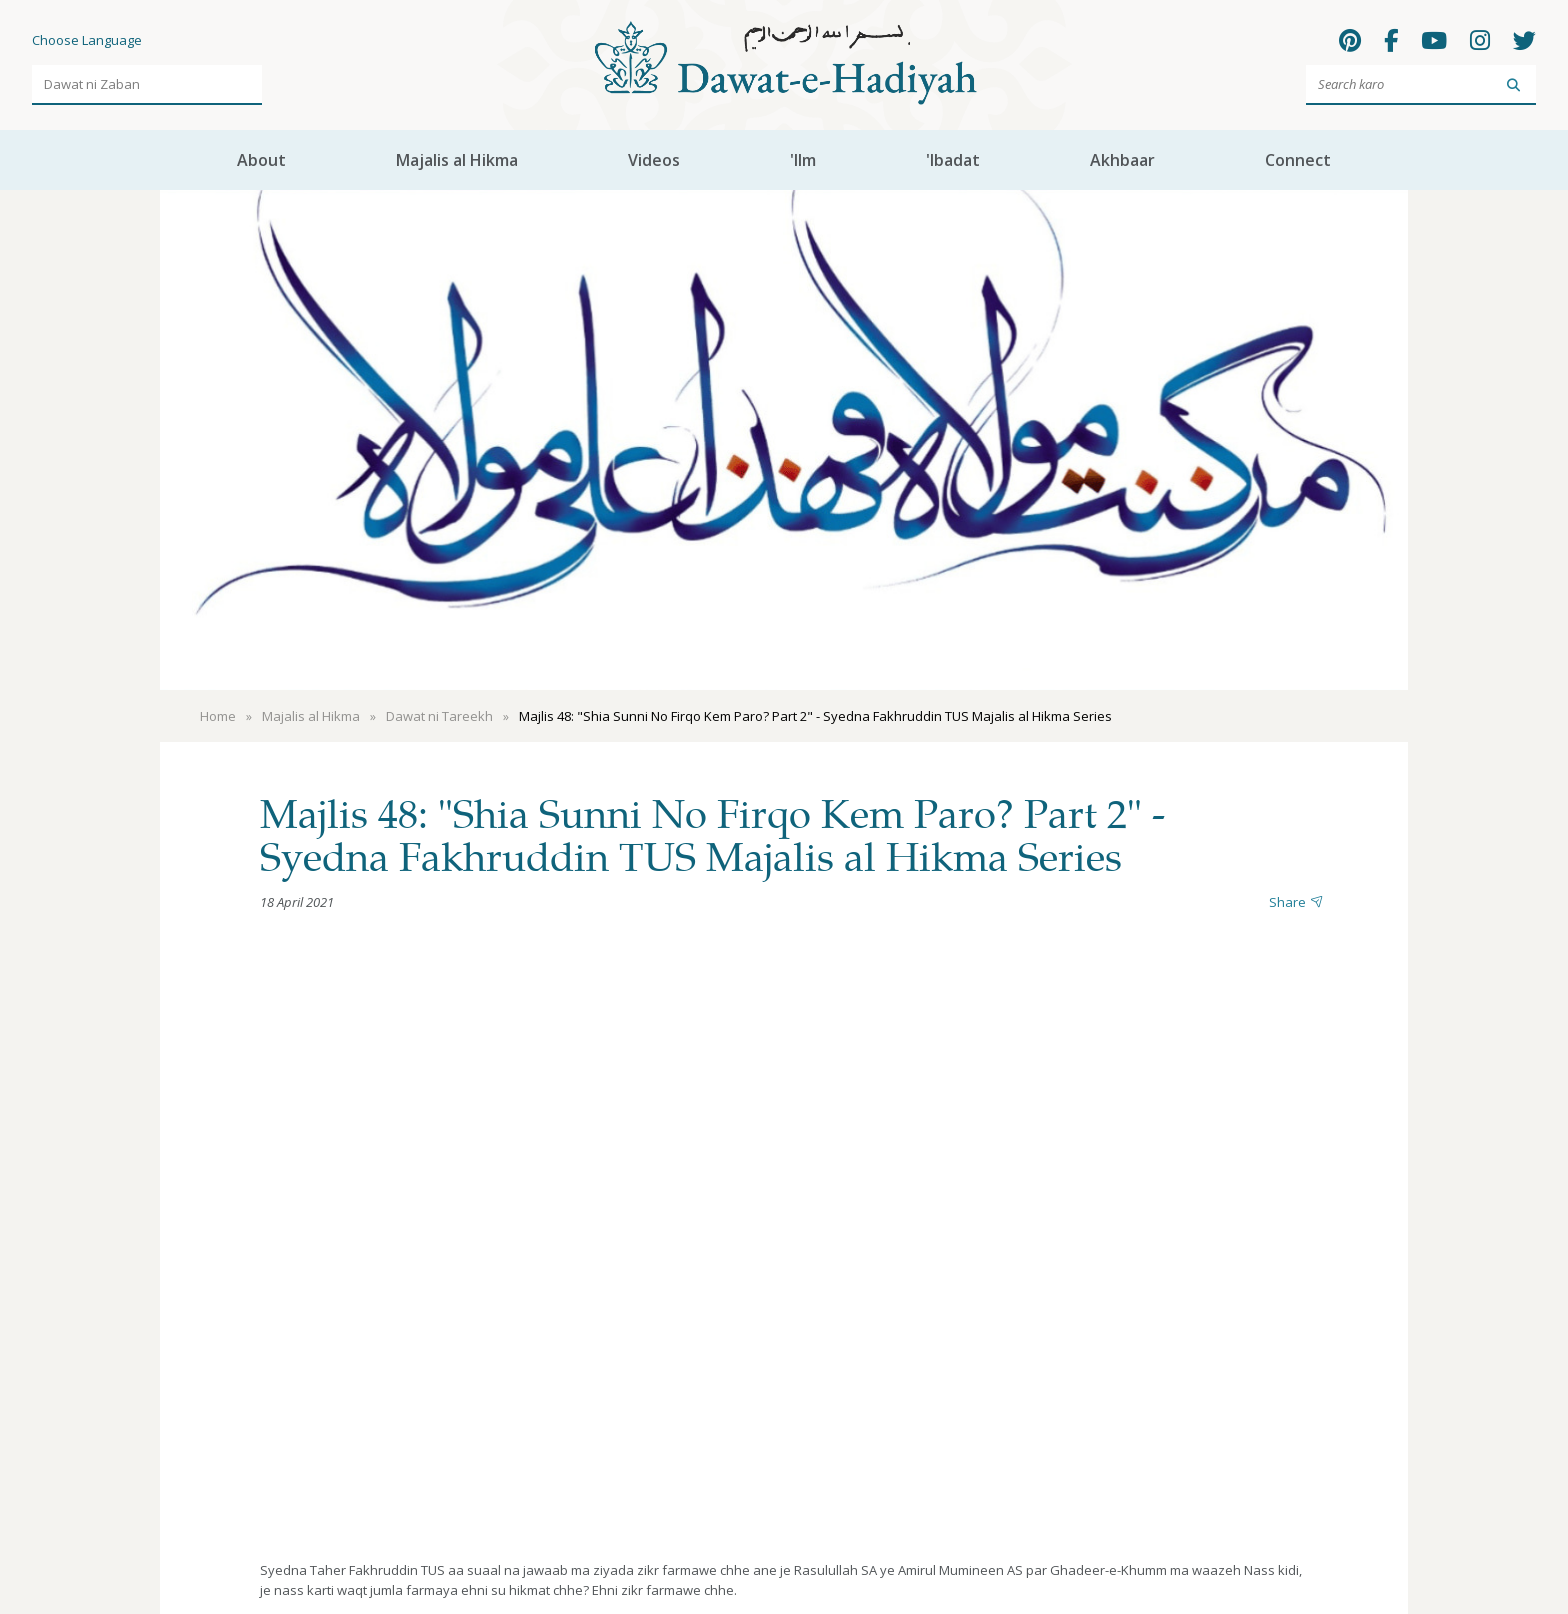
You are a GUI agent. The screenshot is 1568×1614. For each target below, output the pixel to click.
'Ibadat (953, 160)
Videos (654, 160)
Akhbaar (1122, 160)
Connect (1298, 160)
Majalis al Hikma (457, 160)
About (261, 160)
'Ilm (803, 160)
